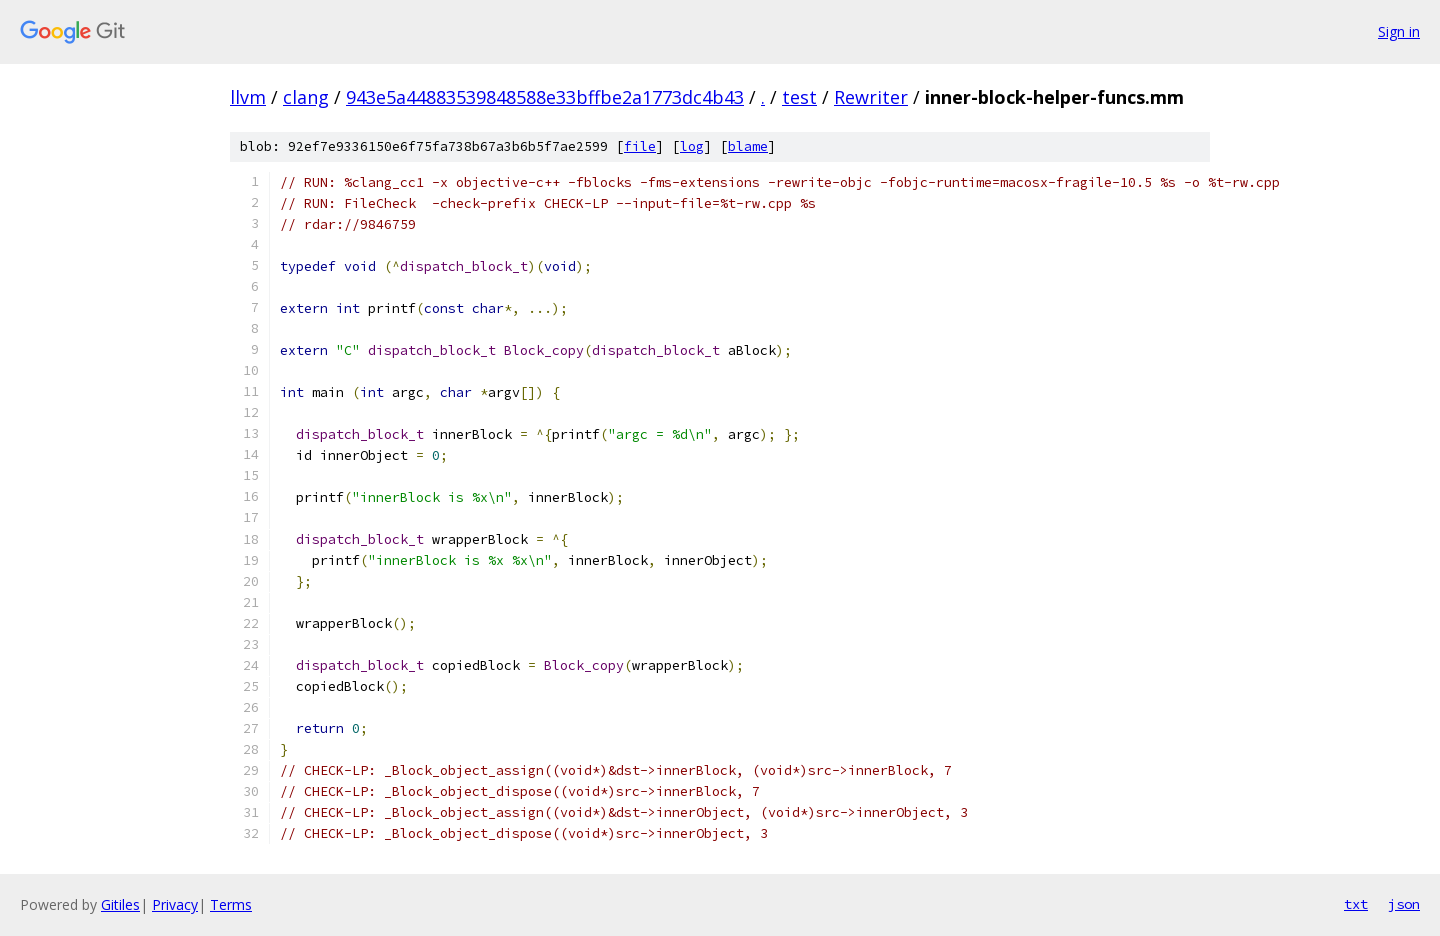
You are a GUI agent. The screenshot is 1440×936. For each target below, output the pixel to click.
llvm (248, 97)
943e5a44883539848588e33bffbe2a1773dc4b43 (545, 97)
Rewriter (871, 97)
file (640, 146)
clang (306, 97)
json (1404, 904)
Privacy (175, 904)
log (692, 146)
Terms (231, 904)
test (799, 97)
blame (748, 146)
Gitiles (120, 904)
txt (1356, 904)
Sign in (1399, 31)
